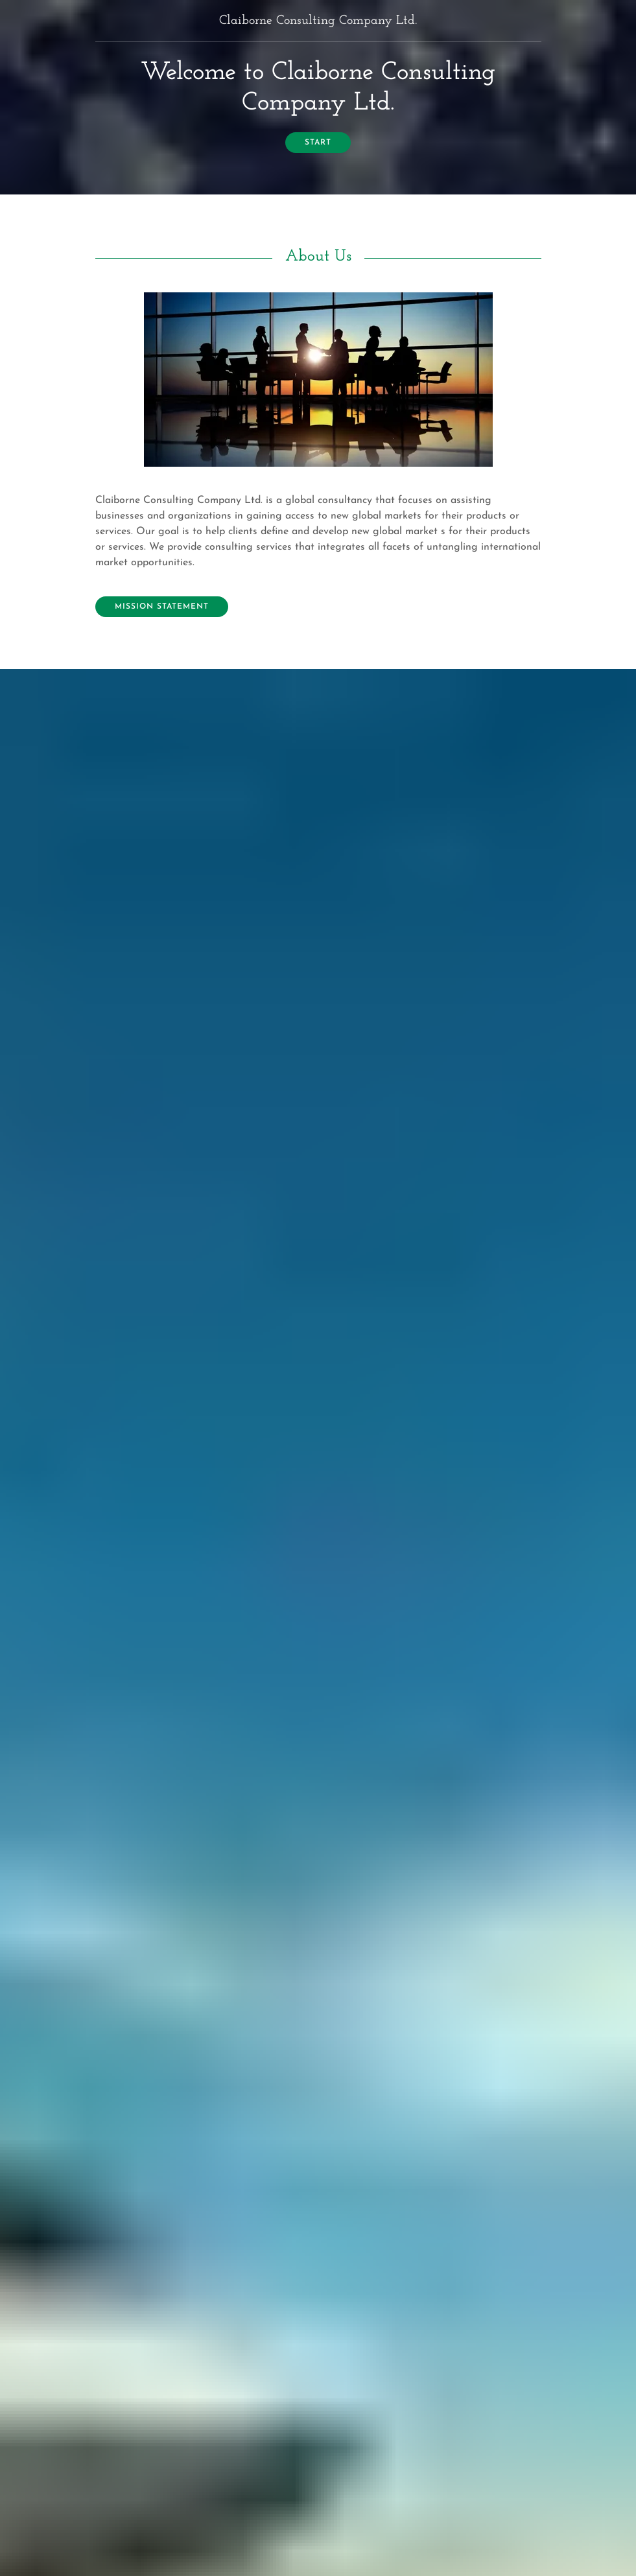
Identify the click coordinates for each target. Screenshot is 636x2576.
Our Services (318, 1346)
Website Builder (396, 2550)
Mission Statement (162, 607)
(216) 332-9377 (318, 2438)
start (318, 142)
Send (317, 2265)
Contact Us (143, 1929)
